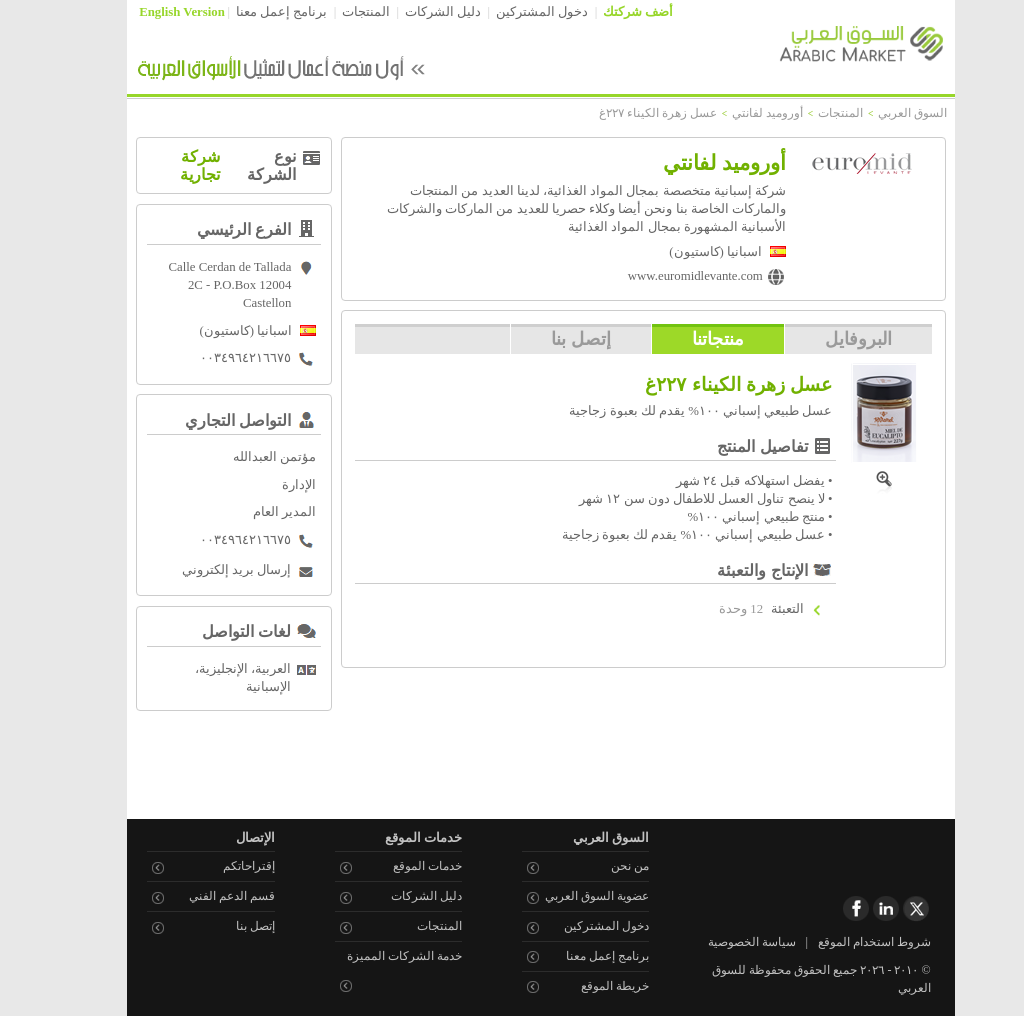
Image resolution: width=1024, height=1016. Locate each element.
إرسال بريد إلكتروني (207, 570)
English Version (153, 12)
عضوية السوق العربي (568, 896)
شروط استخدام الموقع (845, 942)
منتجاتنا (689, 338)
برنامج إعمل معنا (252, 12)
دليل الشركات (414, 12)
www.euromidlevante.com (666, 276)
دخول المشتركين (513, 12)
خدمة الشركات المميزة (375, 956)
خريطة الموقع (586, 986)
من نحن (601, 866)
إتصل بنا (552, 338)
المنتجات (337, 12)
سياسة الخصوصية (723, 942)
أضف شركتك (609, 12)
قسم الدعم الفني (203, 896)
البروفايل (829, 338)
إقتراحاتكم (220, 866)
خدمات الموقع (398, 866)
